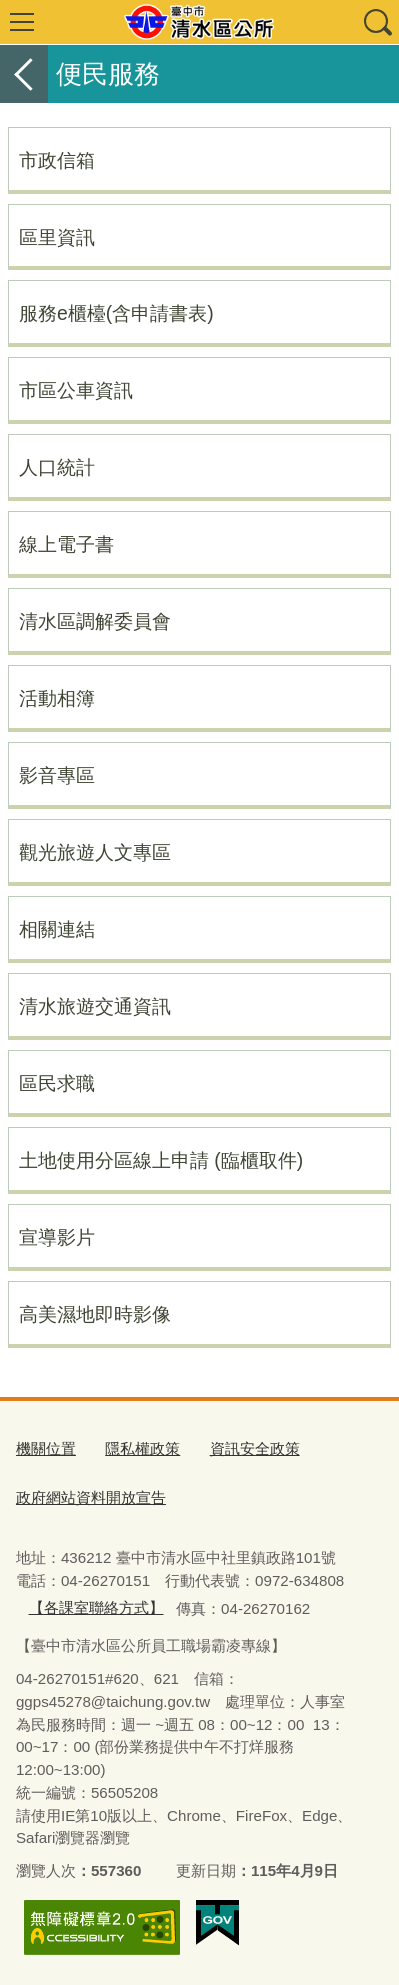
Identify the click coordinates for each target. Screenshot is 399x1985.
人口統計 (57, 467)
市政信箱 (57, 160)
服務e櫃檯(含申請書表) (116, 313)
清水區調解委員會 (95, 621)
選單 (22, 22)
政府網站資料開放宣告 (91, 1497)
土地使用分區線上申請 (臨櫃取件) (161, 1160)
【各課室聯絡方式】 (96, 1607)
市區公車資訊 (76, 390)
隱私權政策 (142, 1448)
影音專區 (57, 775)
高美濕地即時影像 (95, 1314)
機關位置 (46, 1448)
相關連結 (57, 929)
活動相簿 (57, 698)
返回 (24, 74)
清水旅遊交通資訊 (95, 1006)
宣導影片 (57, 1237)
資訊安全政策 (255, 1448)
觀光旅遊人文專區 (95, 852)
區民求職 (57, 1083)
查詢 (377, 22)
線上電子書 (66, 544)
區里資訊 (57, 237)
